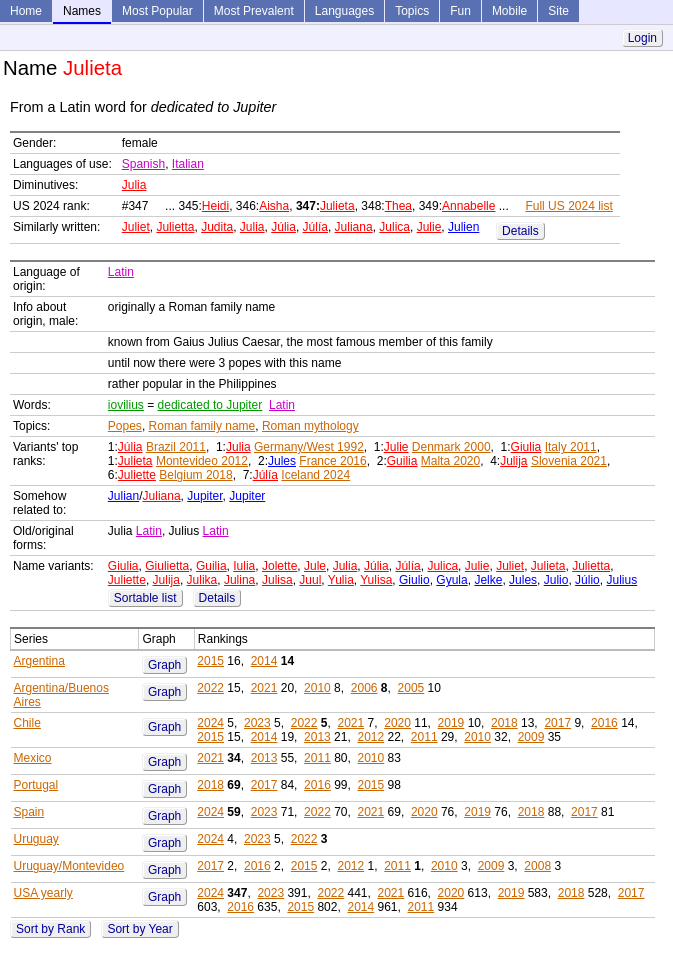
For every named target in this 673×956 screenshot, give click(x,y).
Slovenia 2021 (569, 461)
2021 (264, 688)
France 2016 (332, 461)
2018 (504, 723)
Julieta (337, 206)
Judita (217, 227)
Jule (315, 566)
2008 (537, 866)
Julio (556, 580)
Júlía (315, 227)
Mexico (33, 758)
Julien (463, 227)
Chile (27, 723)
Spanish (143, 164)
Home (26, 11)
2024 (210, 723)
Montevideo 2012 (202, 461)
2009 (531, 737)
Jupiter (204, 496)
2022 (210, 688)
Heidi (215, 206)
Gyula (451, 580)
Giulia (526, 447)
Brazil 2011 (176, 447)
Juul (310, 580)
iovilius (126, 405)
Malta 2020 (450, 461)
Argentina (39, 661)
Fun (460, 11)
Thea (398, 206)
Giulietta (167, 566)
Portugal (36, 785)
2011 (424, 737)
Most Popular (157, 11)
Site (558, 11)
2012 (370, 737)
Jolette (279, 566)
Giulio (414, 580)
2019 (451, 723)
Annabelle (468, 206)
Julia (134, 185)
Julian (123, 496)
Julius (621, 580)
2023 (257, 723)
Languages (344, 11)
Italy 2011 (571, 447)
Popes (125, 426)
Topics (412, 11)
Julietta (175, 227)
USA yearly (43, 893)
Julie (429, 227)
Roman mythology (310, 426)
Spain (29, 812)
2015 (210, 661)
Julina (239, 580)
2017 (557, 723)
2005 (411, 688)
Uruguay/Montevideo (69, 866)
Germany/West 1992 (309, 447)
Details (520, 231)
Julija (513, 461)
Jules (282, 461)
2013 (317, 737)
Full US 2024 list (568, 206)
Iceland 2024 (315, 475)
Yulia (341, 580)
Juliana (354, 227)
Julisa (277, 580)
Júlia (283, 227)
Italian (188, 164)
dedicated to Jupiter (210, 405)
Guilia (402, 461)
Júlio (587, 580)
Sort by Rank (50, 929)
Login (642, 38)
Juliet (136, 227)
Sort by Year (139, 929)
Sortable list (145, 598)
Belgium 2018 (195, 475)
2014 (264, 661)
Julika (202, 580)
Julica (394, 227)
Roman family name (202, 426)
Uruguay (36, 839)
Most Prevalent (254, 11)
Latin (121, 272)
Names (82, 11)
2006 (364, 688)
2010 (317, 688)
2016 (604, 723)
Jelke (488, 580)
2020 (397, 723)
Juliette (137, 475)
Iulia (244, 566)
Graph (164, 665)
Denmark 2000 (451, 447)
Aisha (274, 206)
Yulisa (376, 580)
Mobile (509, 11)
